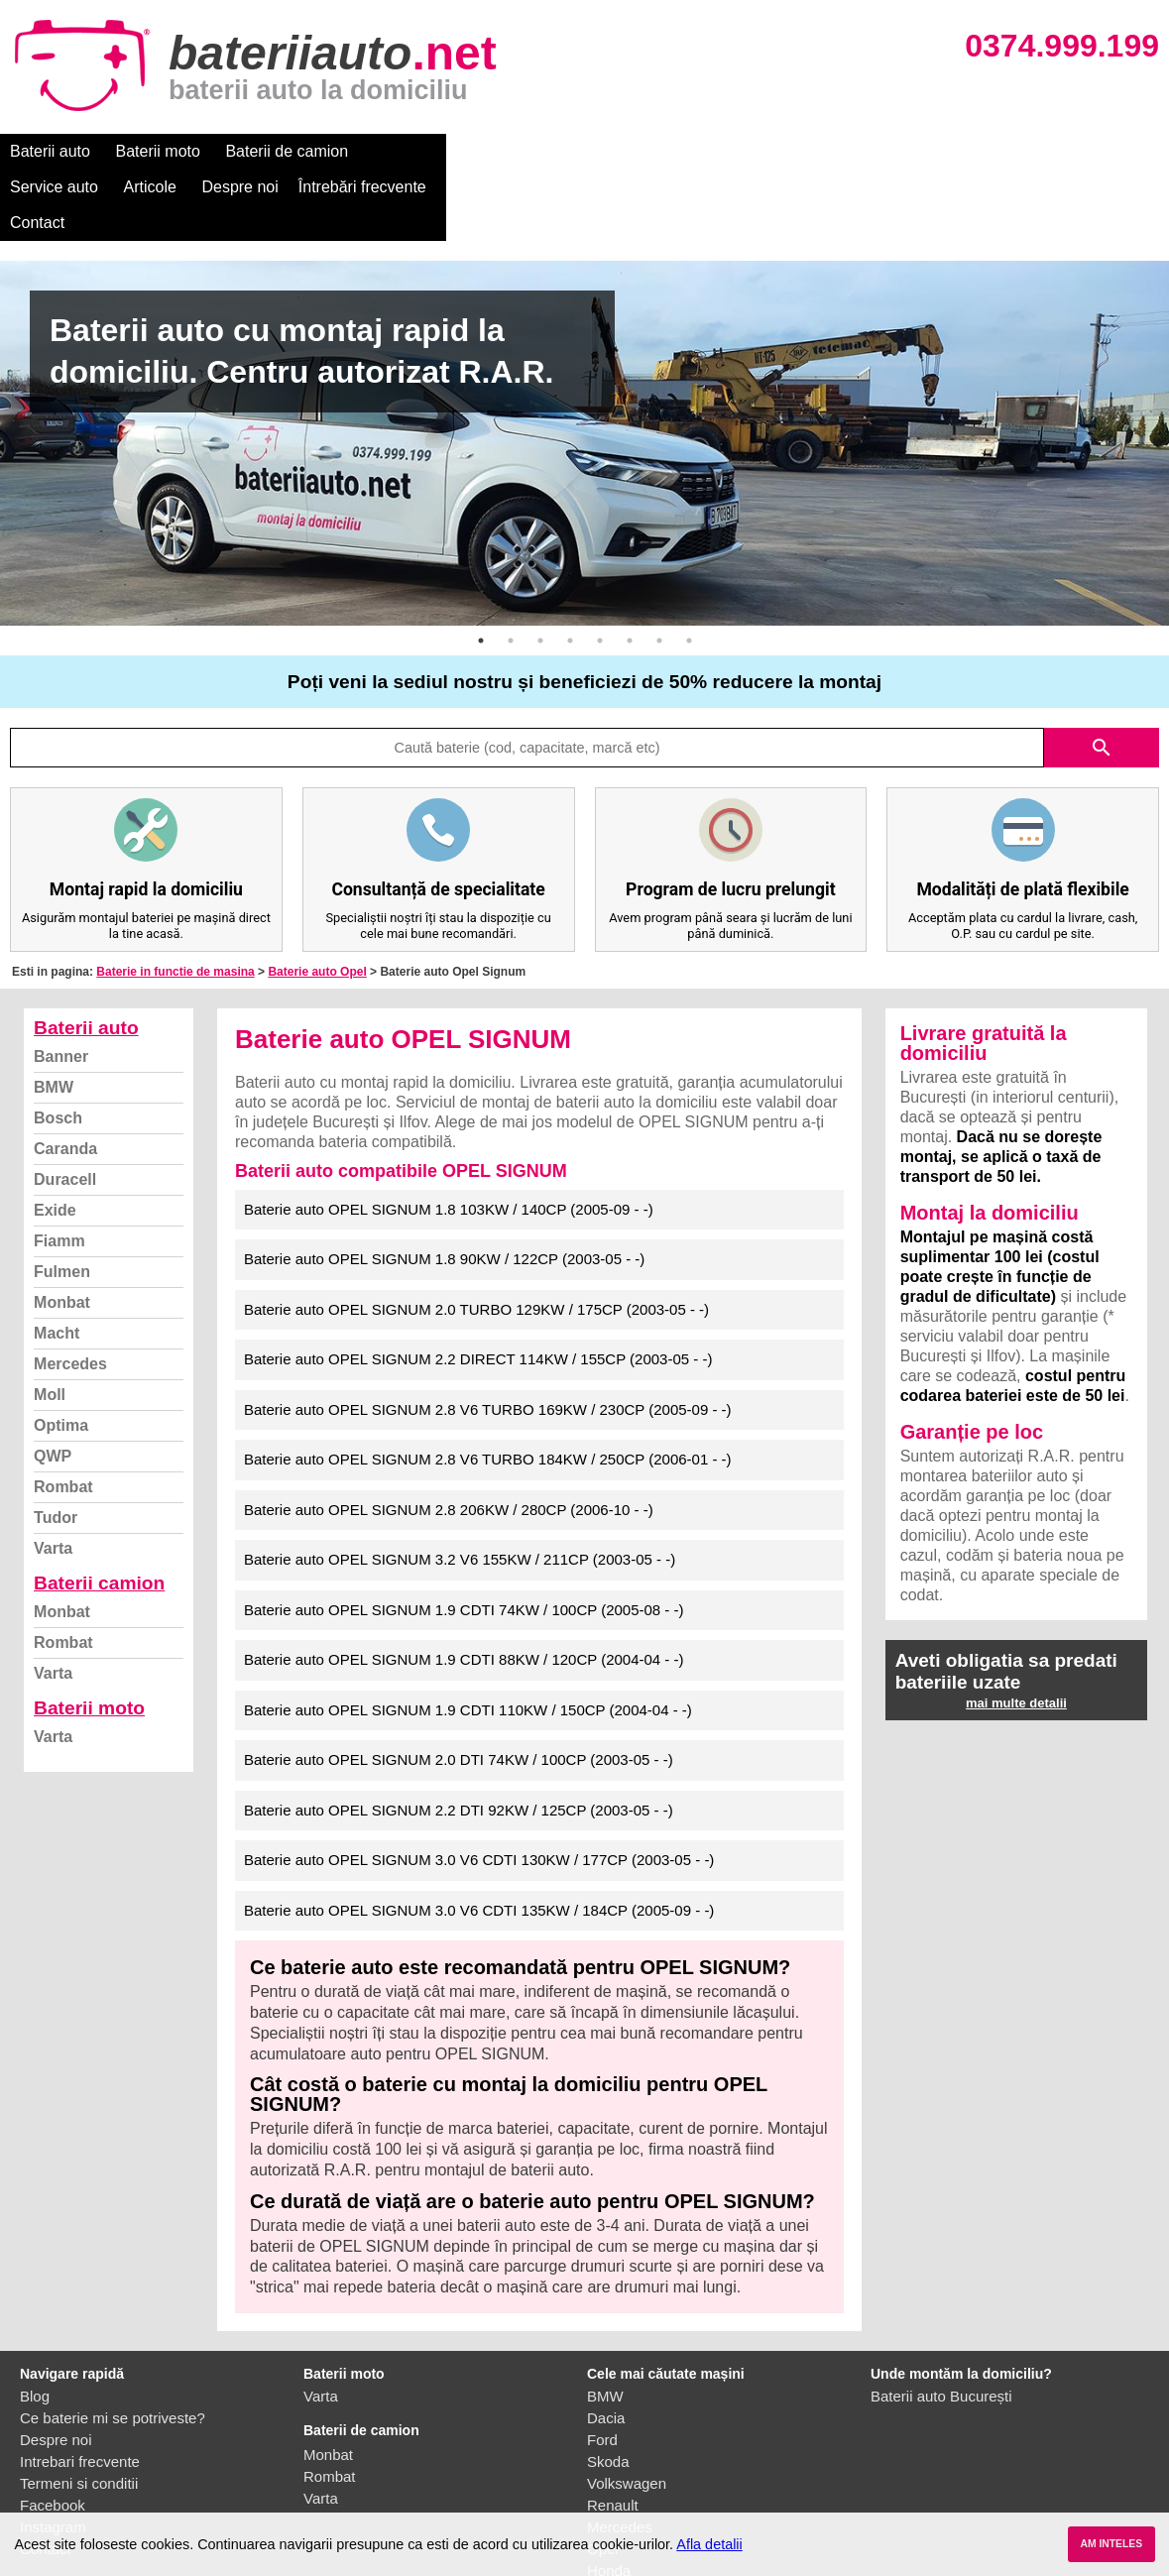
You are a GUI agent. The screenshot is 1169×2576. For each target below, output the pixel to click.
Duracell (65, 1108)
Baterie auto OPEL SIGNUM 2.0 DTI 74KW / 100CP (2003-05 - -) (458, 1688)
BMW (53, 1015)
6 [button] (630, 569)
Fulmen (62, 1200)
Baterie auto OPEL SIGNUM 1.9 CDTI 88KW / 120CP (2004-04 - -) (464, 1588)
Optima (61, 1354)
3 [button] (540, 569)
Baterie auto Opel (317, 900)
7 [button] (659, 569)
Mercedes (70, 1292)
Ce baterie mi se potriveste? (112, 2346)
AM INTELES (1111, 2543)
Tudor (55, 1446)
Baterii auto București (941, 2324)
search (1101, 676)
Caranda (65, 1077)
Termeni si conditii (79, 2411)
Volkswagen (626, 2411)
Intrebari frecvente (80, 2390)
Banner (61, 985)
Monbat (62, 1231)
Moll (49, 1323)
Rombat (63, 1415)
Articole (513, 151)
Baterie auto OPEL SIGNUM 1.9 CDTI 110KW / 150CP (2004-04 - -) (468, 1638)
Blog (35, 2324)
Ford (602, 2368)
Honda (609, 2499)
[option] (584, 371)
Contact (842, 151)
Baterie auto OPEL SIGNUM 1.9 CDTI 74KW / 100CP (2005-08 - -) (464, 1538)
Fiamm (59, 1169)
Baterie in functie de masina (175, 900)
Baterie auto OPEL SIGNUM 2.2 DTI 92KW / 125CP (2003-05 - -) (458, 1738)
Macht (56, 1261)
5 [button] (600, 569)
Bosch (58, 1046)
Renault (613, 2433)
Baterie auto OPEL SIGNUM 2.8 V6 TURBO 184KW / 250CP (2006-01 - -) (488, 1387)
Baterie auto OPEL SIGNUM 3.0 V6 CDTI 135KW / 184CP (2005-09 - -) (479, 1838)
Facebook (52, 2433)
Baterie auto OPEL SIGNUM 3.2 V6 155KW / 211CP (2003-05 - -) (459, 1487)
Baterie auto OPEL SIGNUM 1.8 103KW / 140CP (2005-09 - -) (448, 1137)
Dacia (606, 2346)
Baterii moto (158, 151)
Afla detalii (709, 2544)
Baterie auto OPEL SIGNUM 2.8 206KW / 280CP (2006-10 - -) (448, 1438)
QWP (52, 1384)
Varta (53, 1476)
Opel (603, 2477)
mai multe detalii (1016, 1631)
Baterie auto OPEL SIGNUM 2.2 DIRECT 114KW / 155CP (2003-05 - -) (478, 1287)
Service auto (418, 151)
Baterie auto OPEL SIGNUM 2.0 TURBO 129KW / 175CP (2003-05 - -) (476, 1237)
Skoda (608, 2390)
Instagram (53, 2455)
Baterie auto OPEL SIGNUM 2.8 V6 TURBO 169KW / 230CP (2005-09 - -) (488, 1338)
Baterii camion (99, 1511)
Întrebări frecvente (725, 151)
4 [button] (570, 569)
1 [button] (481, 569)
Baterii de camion (286, 151)
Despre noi (603, 151)
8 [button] (689, 569)
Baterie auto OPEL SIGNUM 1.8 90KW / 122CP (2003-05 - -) (444, 1187)
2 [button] (511, 569)
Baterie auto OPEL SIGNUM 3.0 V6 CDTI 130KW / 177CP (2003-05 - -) (479, 1788)
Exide (55, 1138)
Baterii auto (50, 151)
